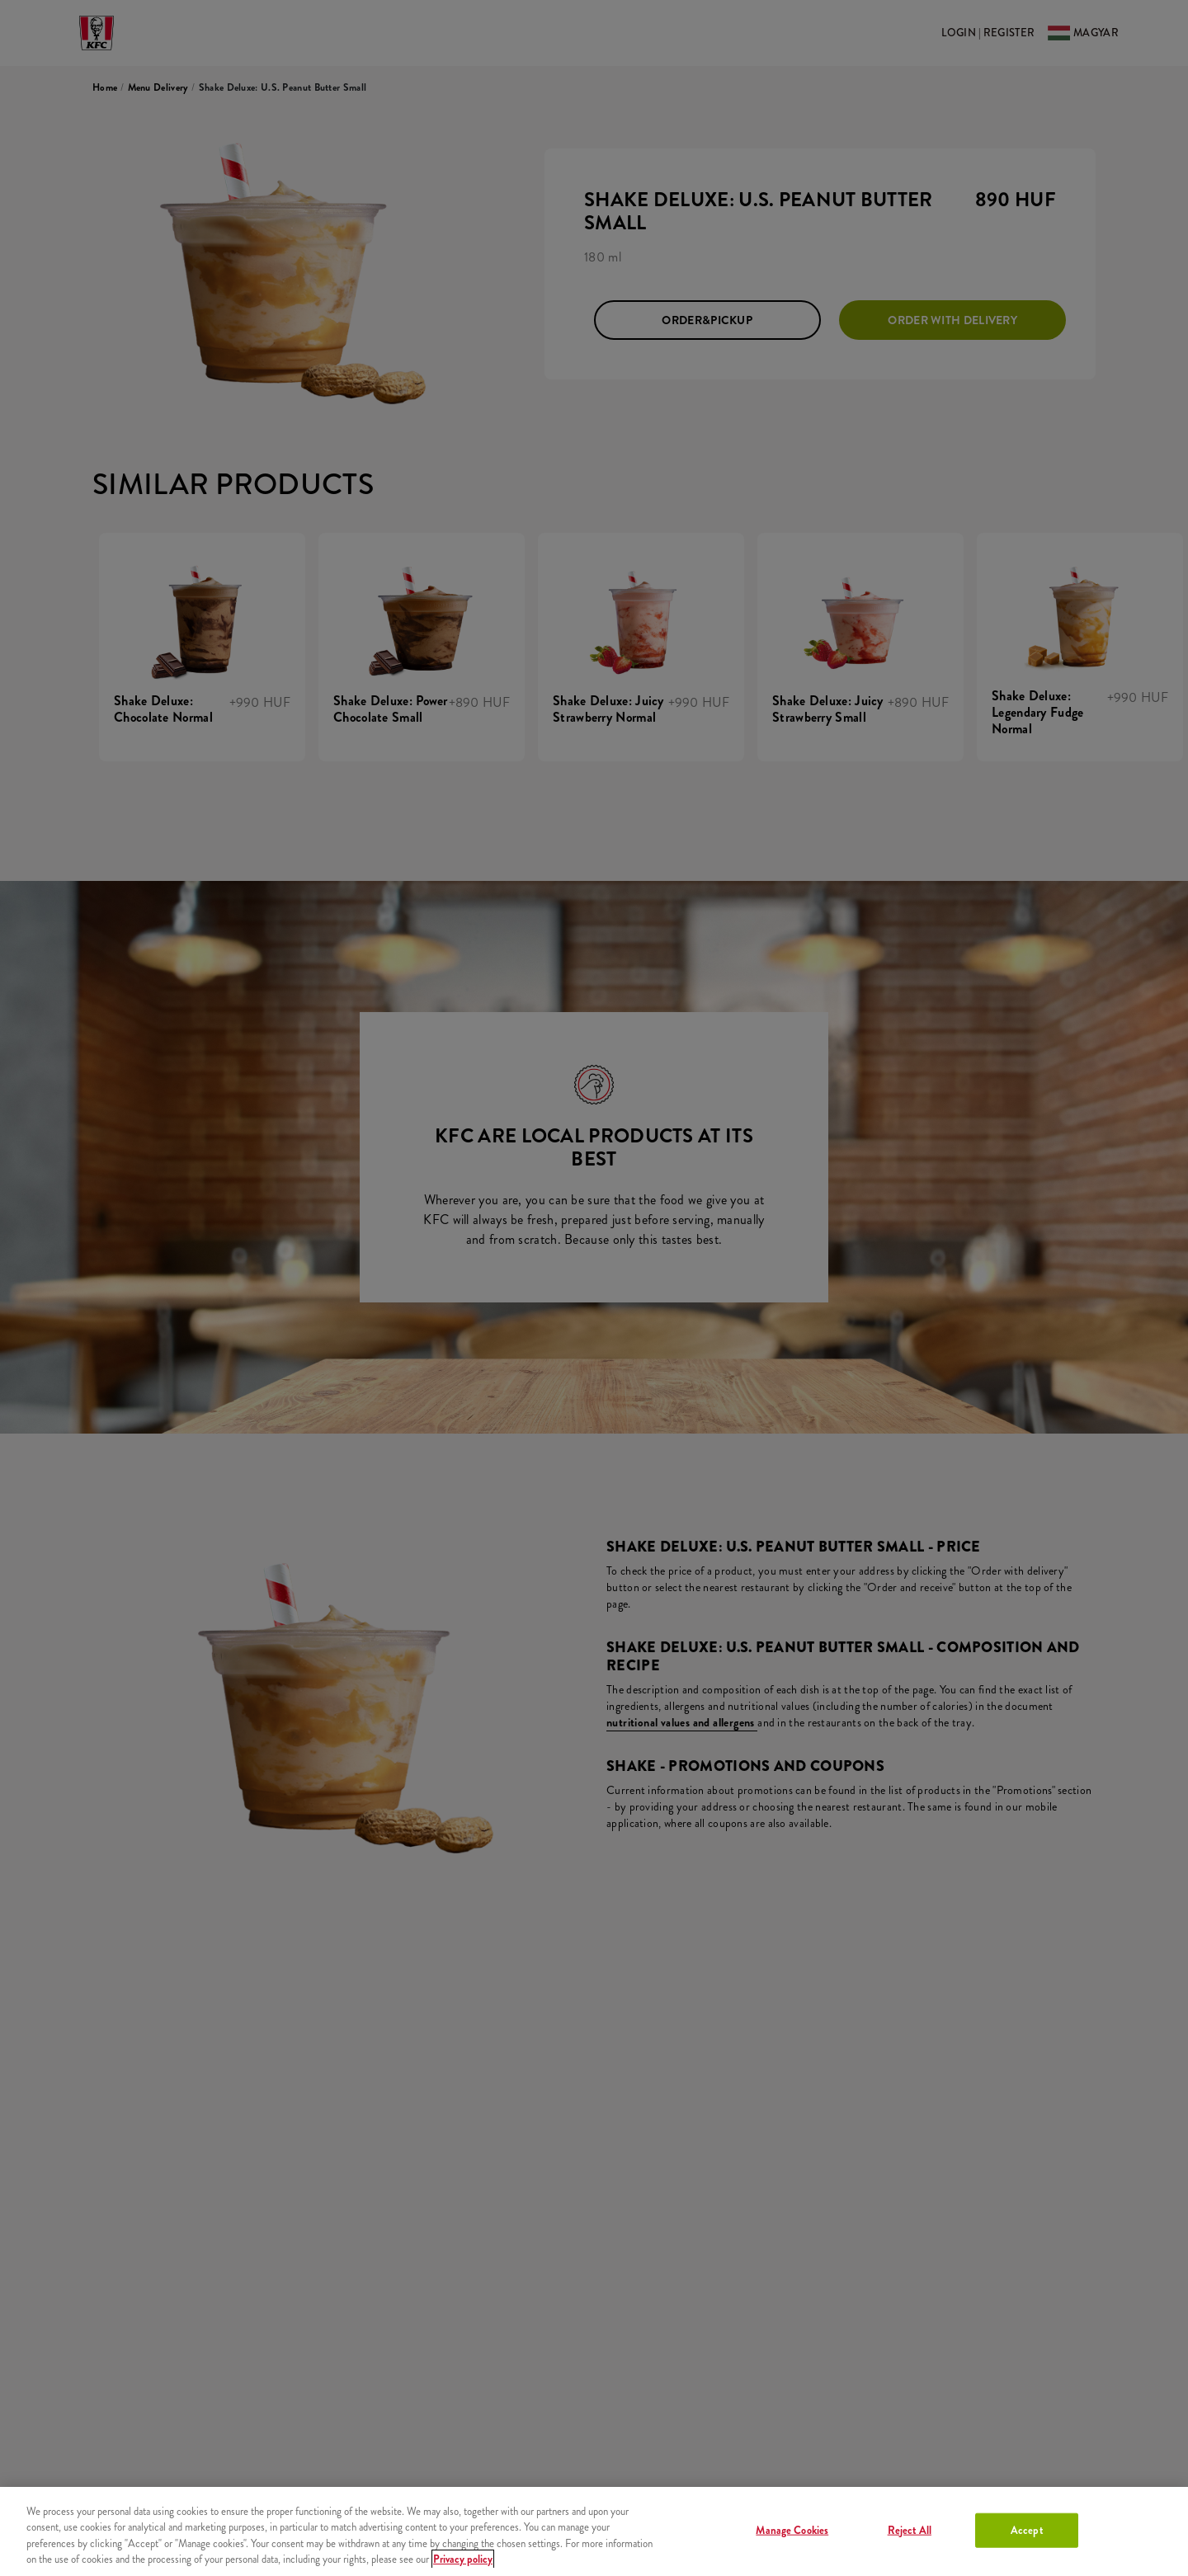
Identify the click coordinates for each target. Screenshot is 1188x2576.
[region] (594, 2531)
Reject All (909, 2530)
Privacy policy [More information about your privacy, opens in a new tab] (463, 2559)
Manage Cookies (792, 2530)
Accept (1027, 2530)
